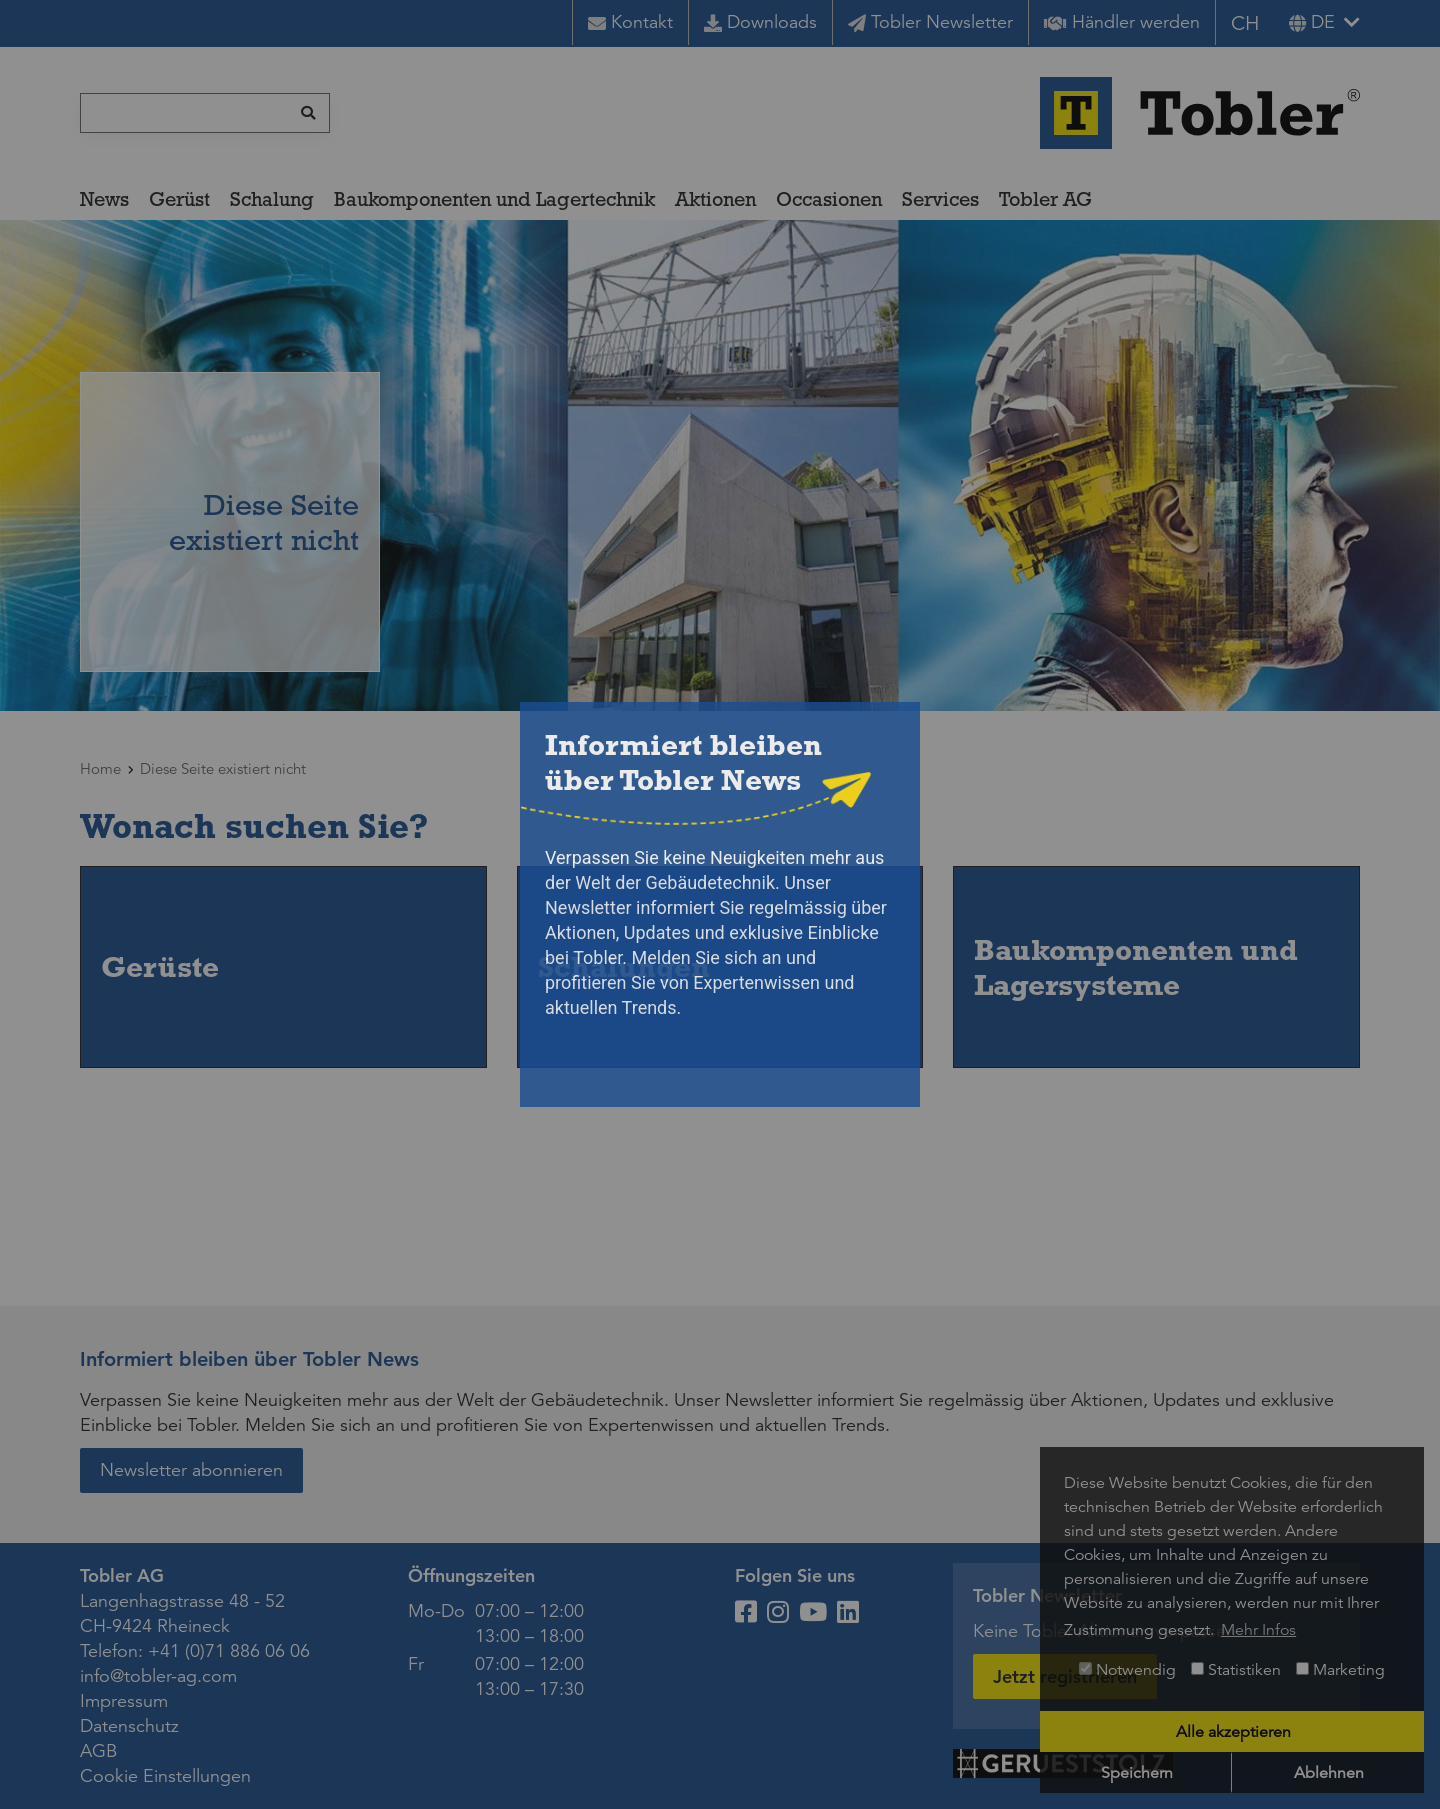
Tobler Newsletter (930, 22)
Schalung (272, 199)
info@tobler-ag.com (158, 1676)
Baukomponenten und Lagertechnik (494, 199)
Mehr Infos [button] (1258, 1630)
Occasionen (829, 199)
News (104, 199)
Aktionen (715, 199)
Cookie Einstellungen (165, 1776)
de (1312, 22)
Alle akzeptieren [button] (1233, 1732)
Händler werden (1122, 22)
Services (940, 199)
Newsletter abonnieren (191, 1470)
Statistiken (1236, 1670)
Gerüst (179, 199)
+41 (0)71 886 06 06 (229, 1651)
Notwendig (1127, 1670)
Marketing (1340, 1670)
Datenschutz (129, 1726)
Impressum (124, 1701)
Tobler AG (1045, 199)
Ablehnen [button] (1329, 1773)
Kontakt (630, 22)
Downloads (760, 22)
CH (1245, 23)
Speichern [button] (1137, 1773)
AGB (98, 1751)
